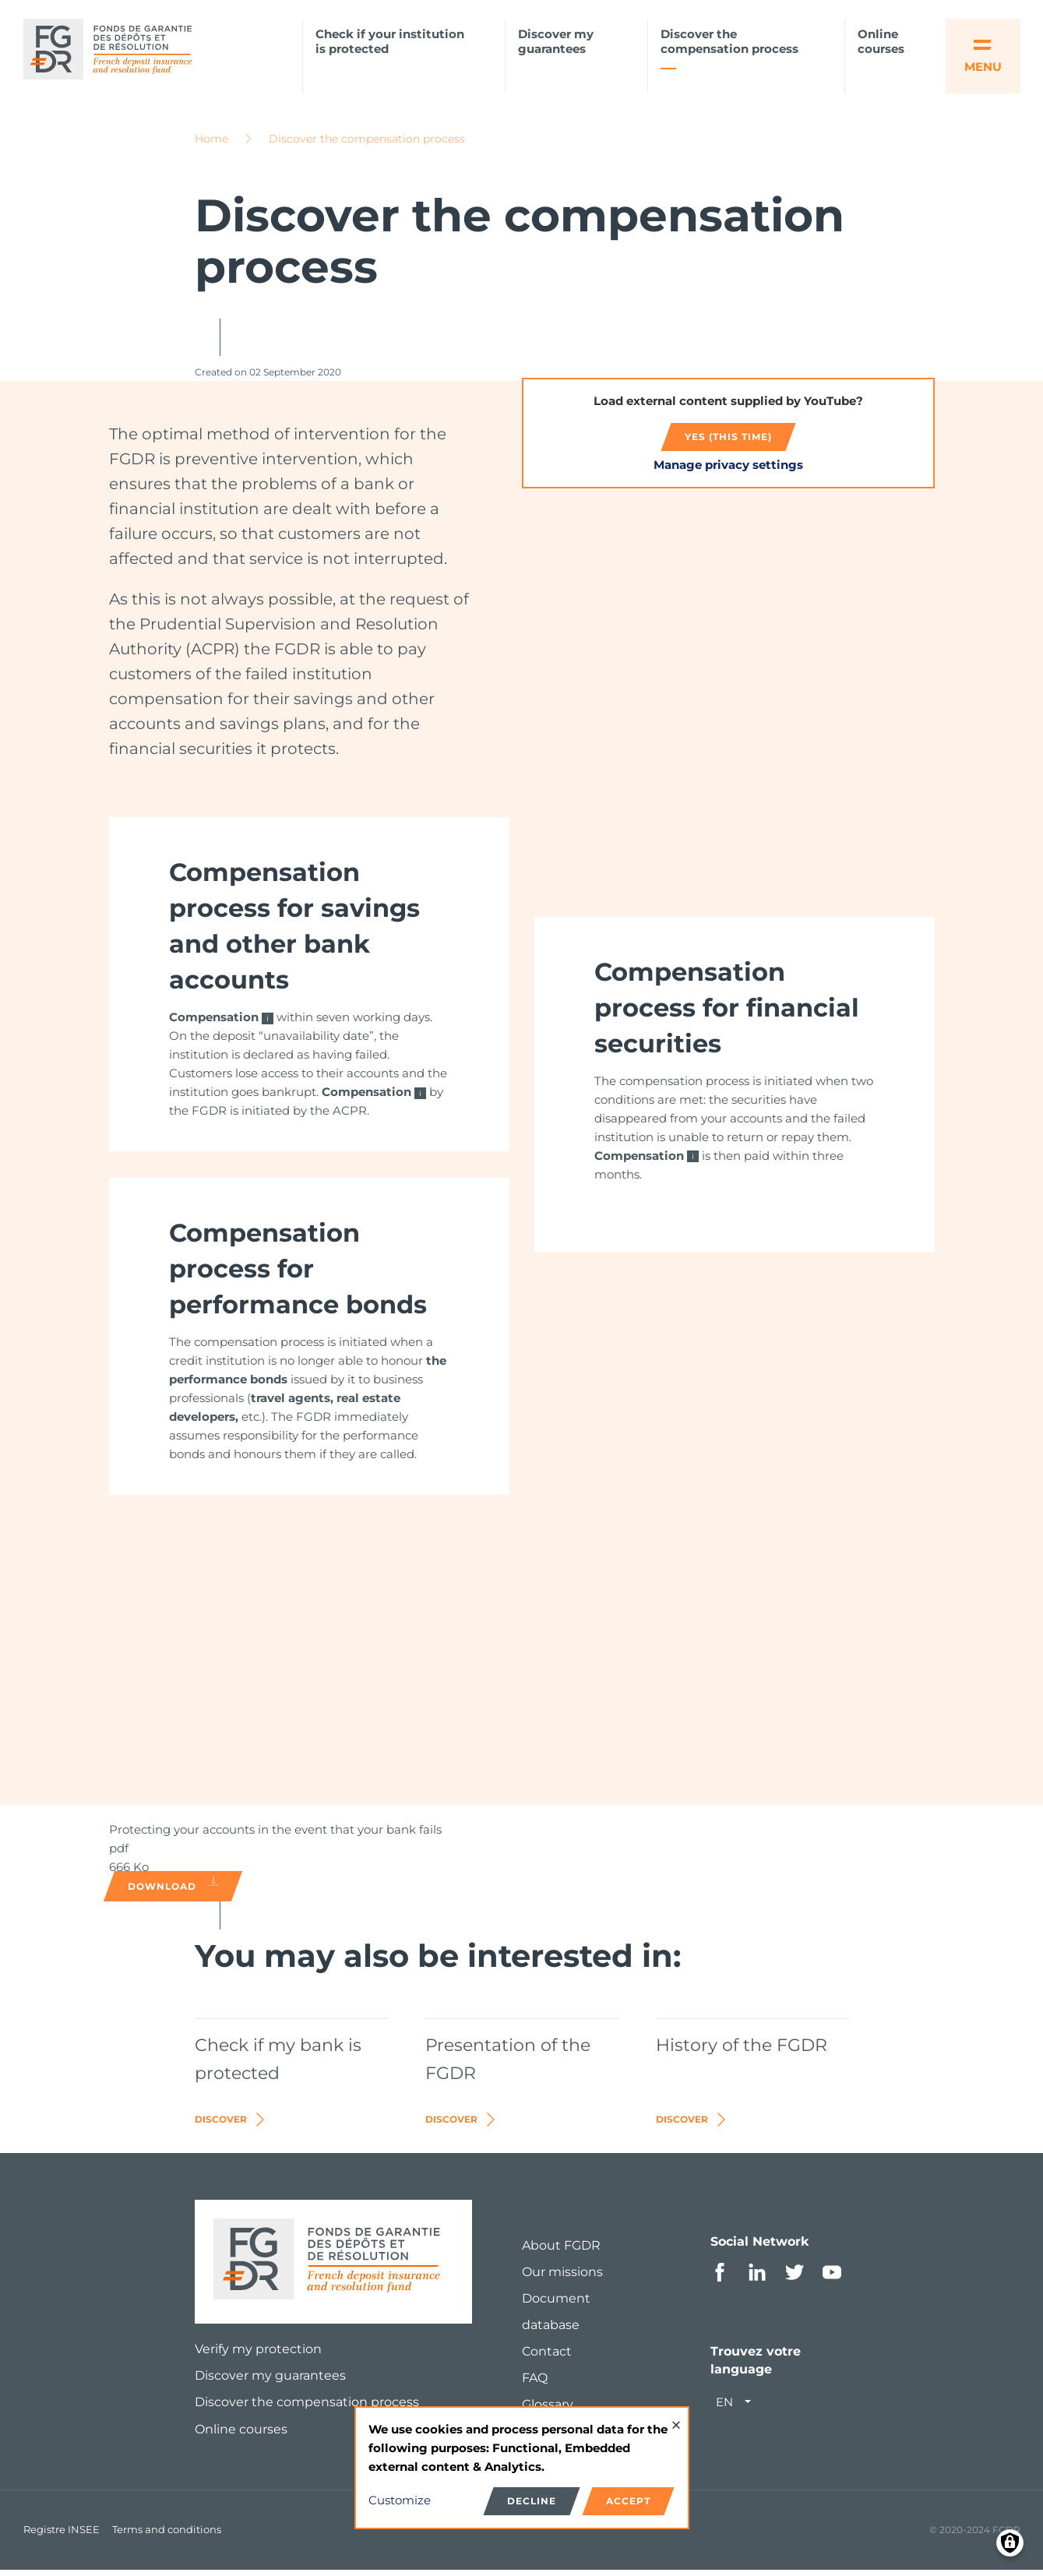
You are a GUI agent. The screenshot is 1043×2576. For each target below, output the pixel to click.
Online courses (881, 41)
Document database (556, 2317)
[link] (309, 990)
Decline (531, 2501)
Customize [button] (399, 2500)
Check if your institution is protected (389, 41)
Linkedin (757, 2277)
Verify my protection (258, 2354)
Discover (231, 2125)
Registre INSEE (61, 2534)
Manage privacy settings (728, 470)
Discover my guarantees (556, 41)
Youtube (832, 2277)
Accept (628, 2501)
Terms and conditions (166, 2534)
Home (211, 144)
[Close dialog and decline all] (676, 2417)
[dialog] (521, 2468)
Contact (547, 2356)
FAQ (535, 2383)
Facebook (719, 2277)
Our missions (562, 2277)
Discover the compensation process (729, 41)
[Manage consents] (1010, 2543)
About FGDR (561, 2250)
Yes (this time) (728, 442)
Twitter (794, 2277)
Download (173, 1890)
